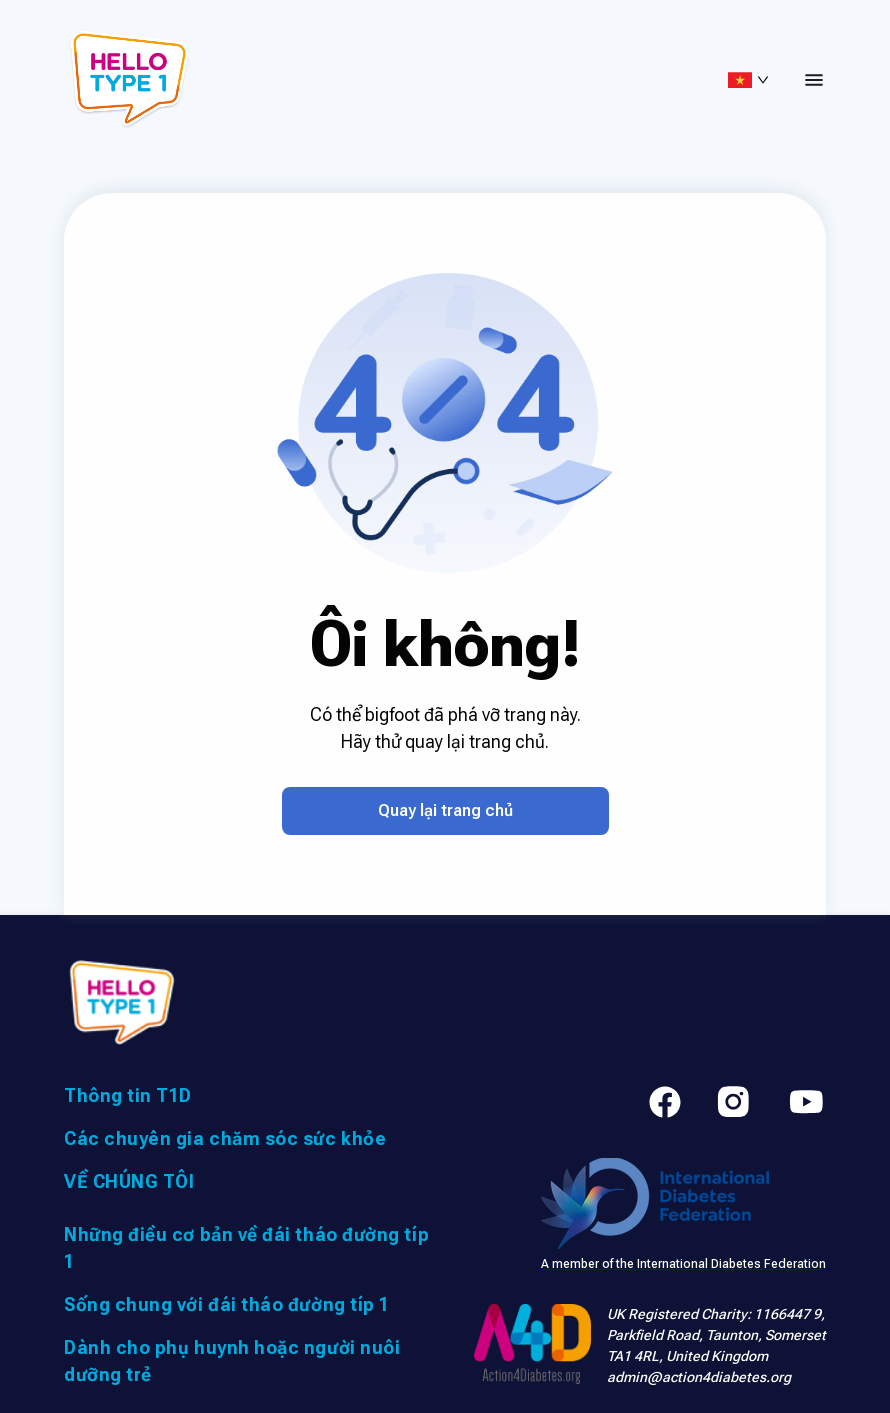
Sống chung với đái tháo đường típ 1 (227, 1304)
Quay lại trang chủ (445, 810)
